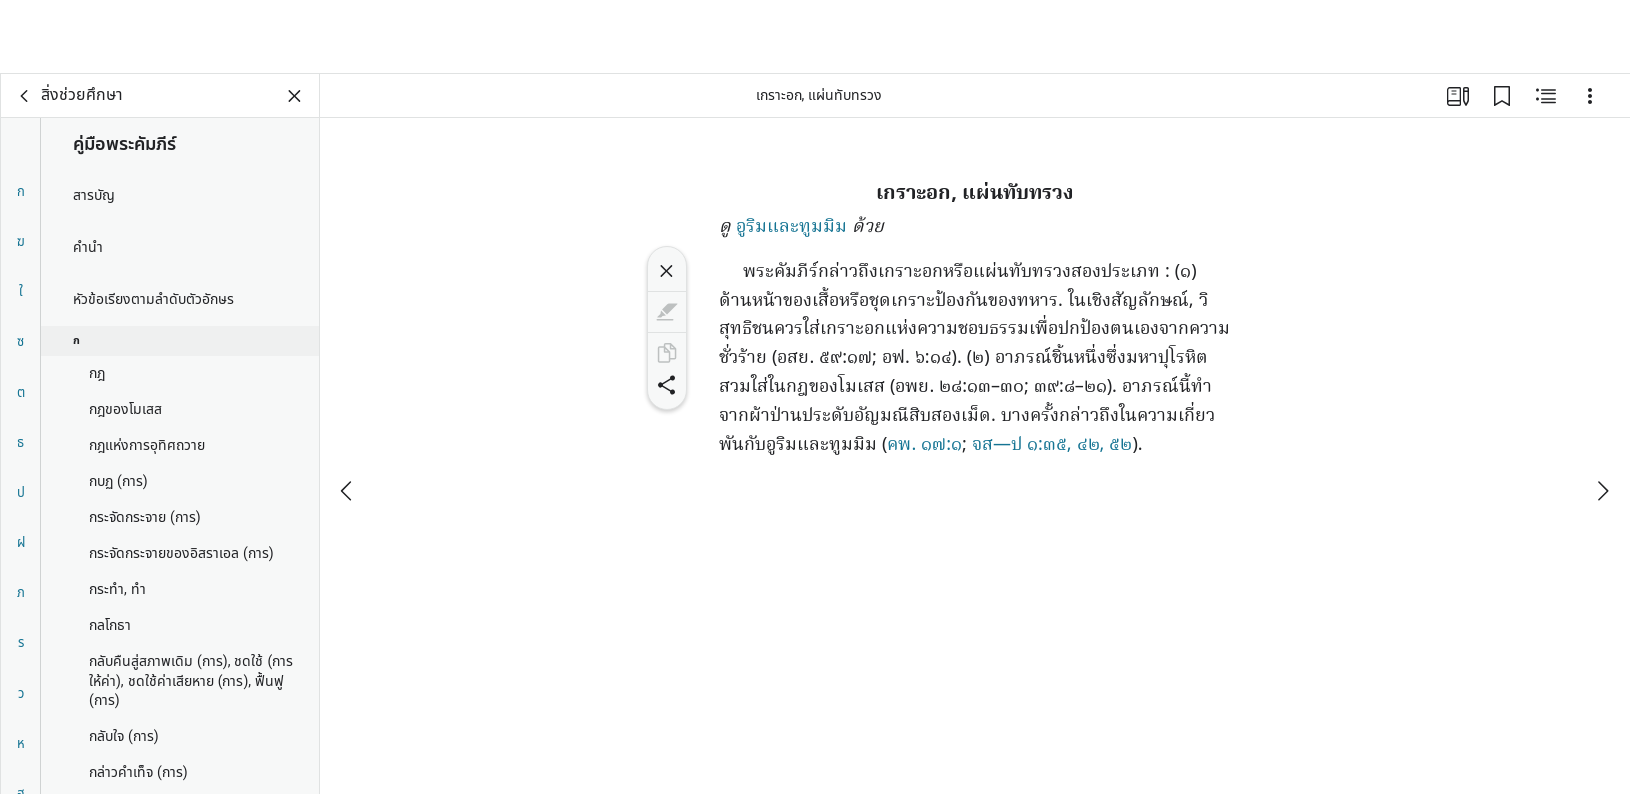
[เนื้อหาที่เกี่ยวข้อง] (1546, 96)
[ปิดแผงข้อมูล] (295, 96)
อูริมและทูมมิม (791, 227)
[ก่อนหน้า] (348, 417)
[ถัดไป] (1602, 417)
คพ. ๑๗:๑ (924, 445)
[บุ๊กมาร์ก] (1502, 96)
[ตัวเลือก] (1590, 96)
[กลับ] (25, 96)
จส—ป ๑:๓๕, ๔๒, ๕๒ (1052, 445)
